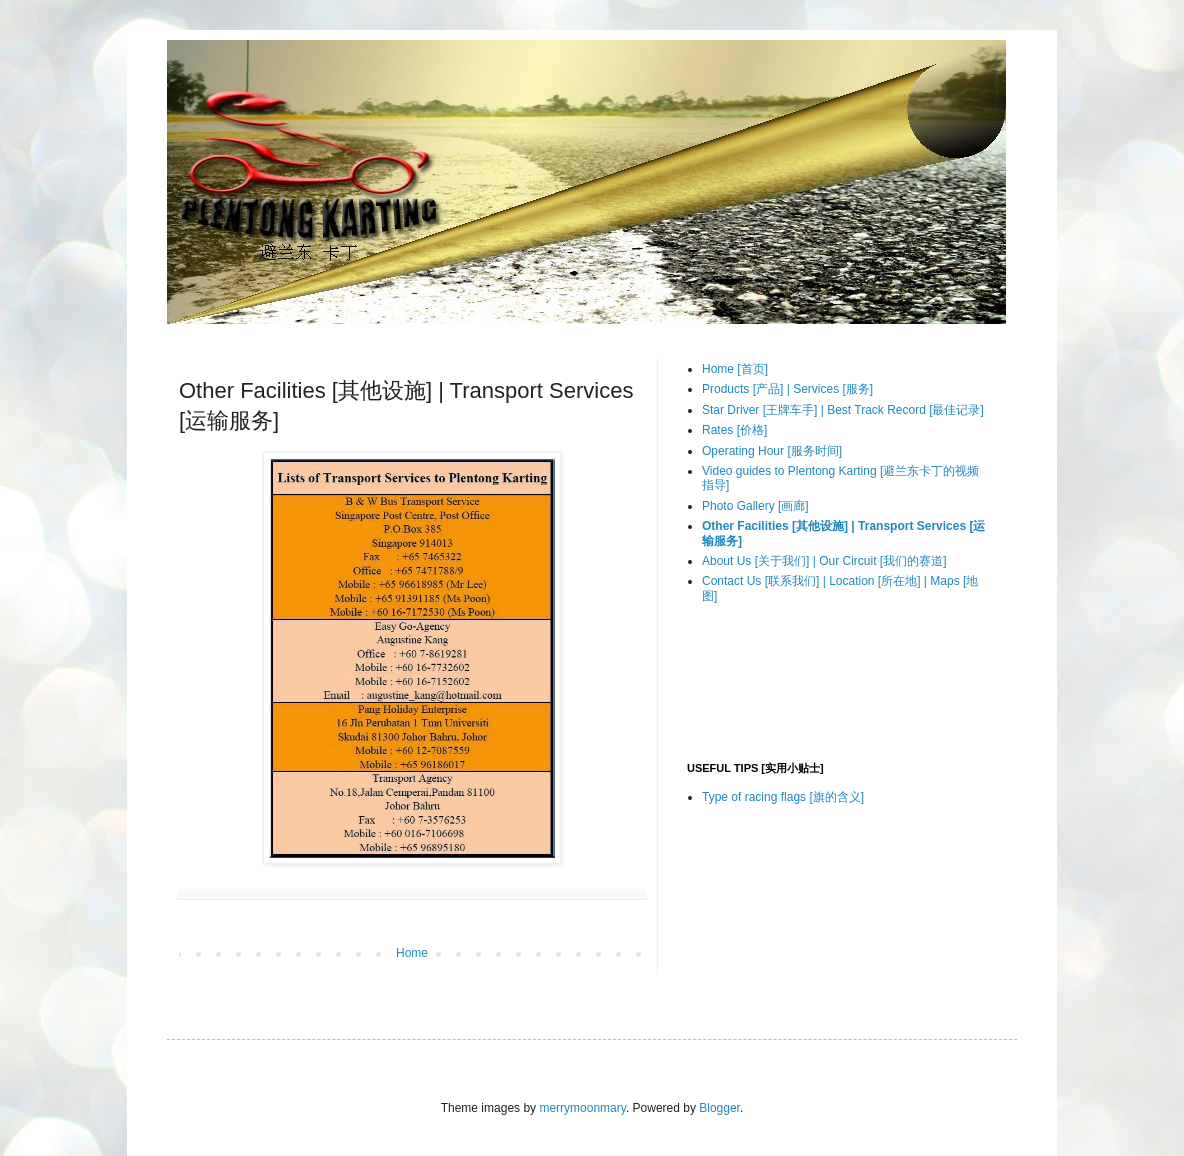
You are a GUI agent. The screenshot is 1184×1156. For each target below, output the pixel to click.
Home (412, 953)
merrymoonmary (582, 1108)
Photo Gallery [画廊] (755, 506)
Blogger (719, 1108)
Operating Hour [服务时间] (772, 451)
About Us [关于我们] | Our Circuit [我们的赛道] (824, 561)
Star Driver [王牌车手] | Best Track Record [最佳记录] (843, 410)
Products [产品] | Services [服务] (787, 389)
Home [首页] (735, 369)
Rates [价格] (734, 430)
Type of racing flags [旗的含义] (783, 797)
